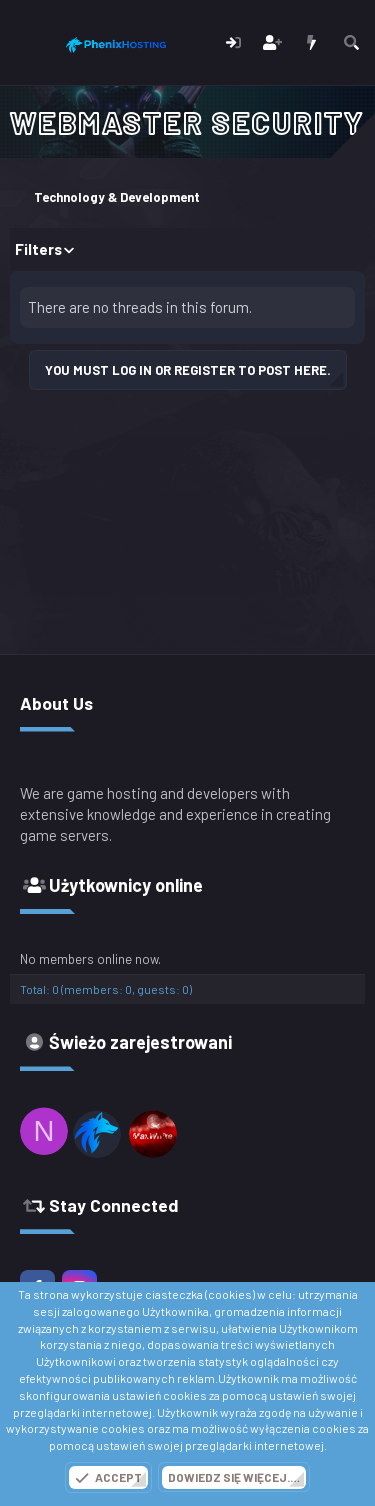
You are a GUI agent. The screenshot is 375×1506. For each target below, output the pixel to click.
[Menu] (27, 43)
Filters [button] (38, 249)
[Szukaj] (351, 42)
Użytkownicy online (126, 885)
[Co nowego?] (311, 42)
